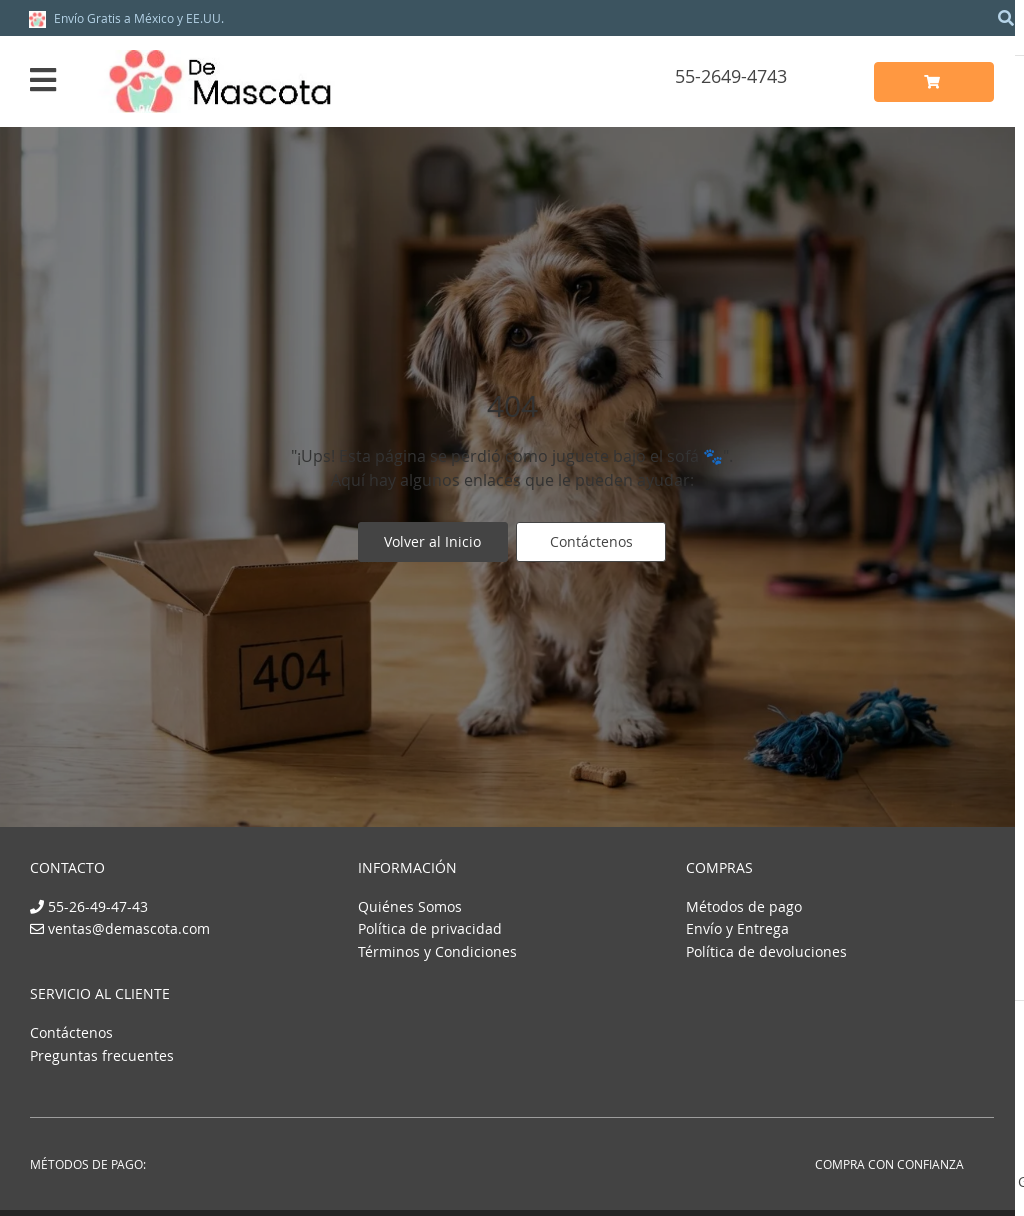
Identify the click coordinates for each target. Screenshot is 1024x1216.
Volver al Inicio (432, 543)
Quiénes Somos (410, 906)
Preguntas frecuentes (102, 1055)
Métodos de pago (744, 906)
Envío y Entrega (737, 928)
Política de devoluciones (766, 951)
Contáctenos (592, 543)
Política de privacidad (430, 928)
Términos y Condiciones (437, 951)
